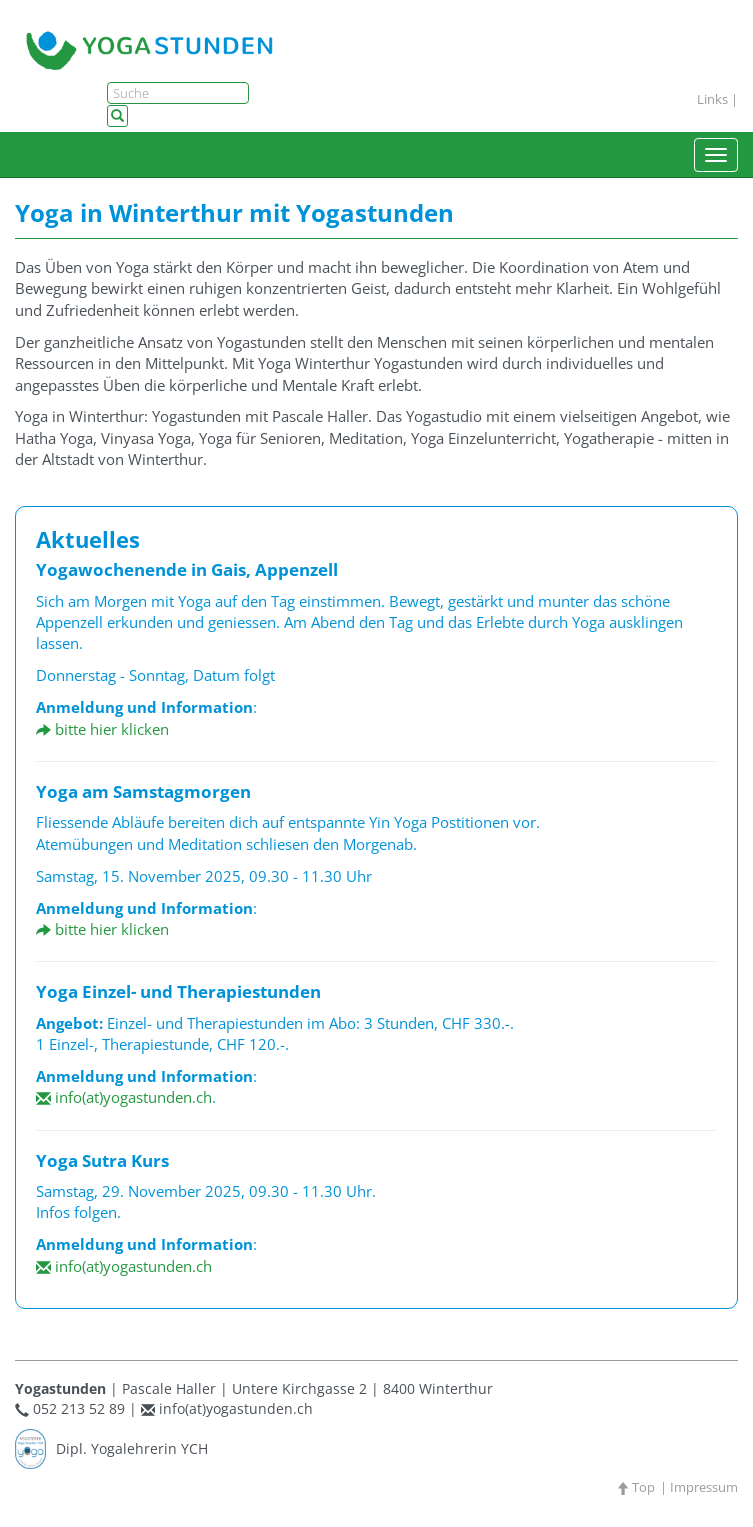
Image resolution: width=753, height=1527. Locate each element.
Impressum (704, 1487)
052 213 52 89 (79, 1408)
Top (635, 1487)
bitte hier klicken (102, 729)
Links (712, 99)
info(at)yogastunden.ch (124, 1097)
